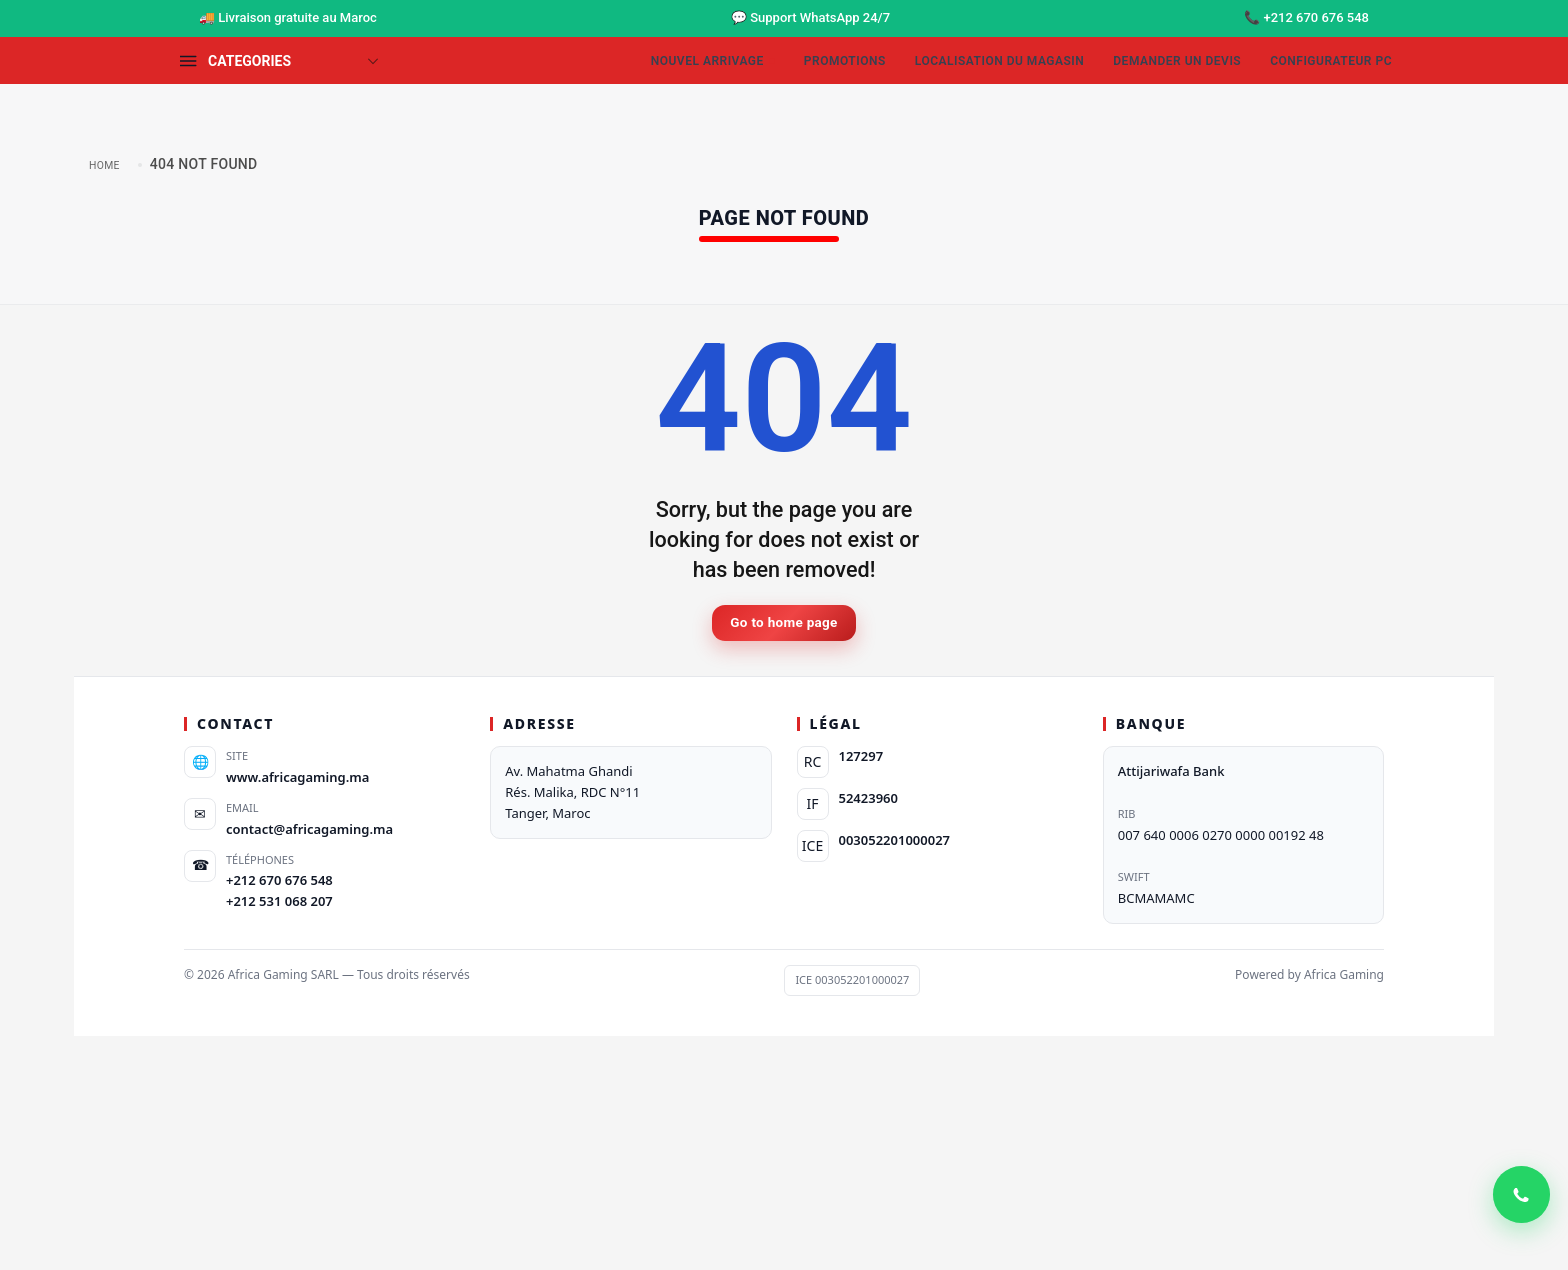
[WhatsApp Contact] (1518, 1220)
